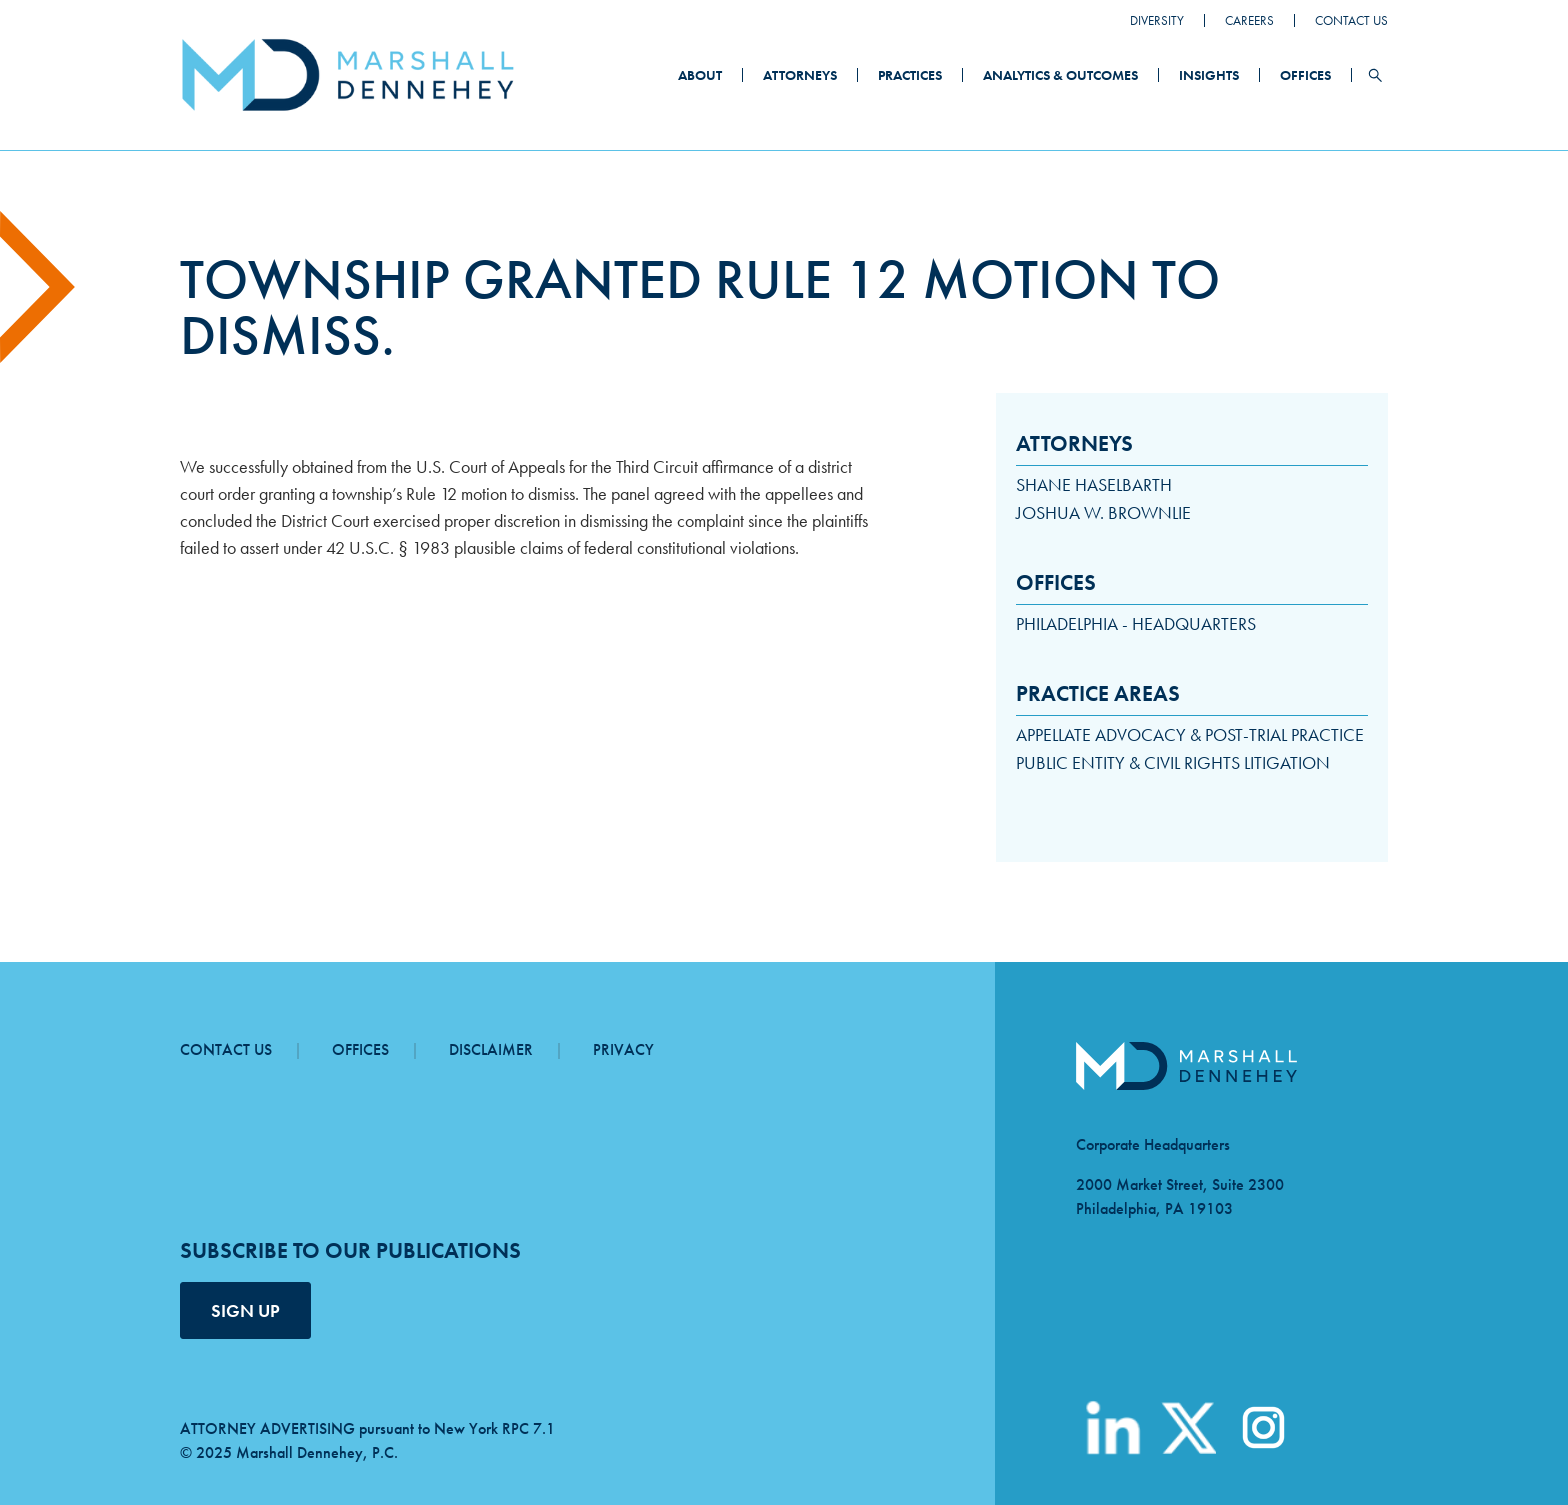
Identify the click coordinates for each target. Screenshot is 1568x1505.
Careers (1249, 20)
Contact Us (1351, 20)
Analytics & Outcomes (1060, 75)
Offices (1305, 75)
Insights (1209, 75)
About (700, 75)
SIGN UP (245, 1310)
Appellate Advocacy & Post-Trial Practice (1190, 734)
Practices (910, 75)
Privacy (623, 1049)
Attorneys (800, 75)
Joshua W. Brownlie (1103, 512)
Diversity (1157, 20)
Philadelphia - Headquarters (1136, 623)
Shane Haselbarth (1094, 484)
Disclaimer (491, 1049)
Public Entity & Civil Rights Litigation (1173, 762)
